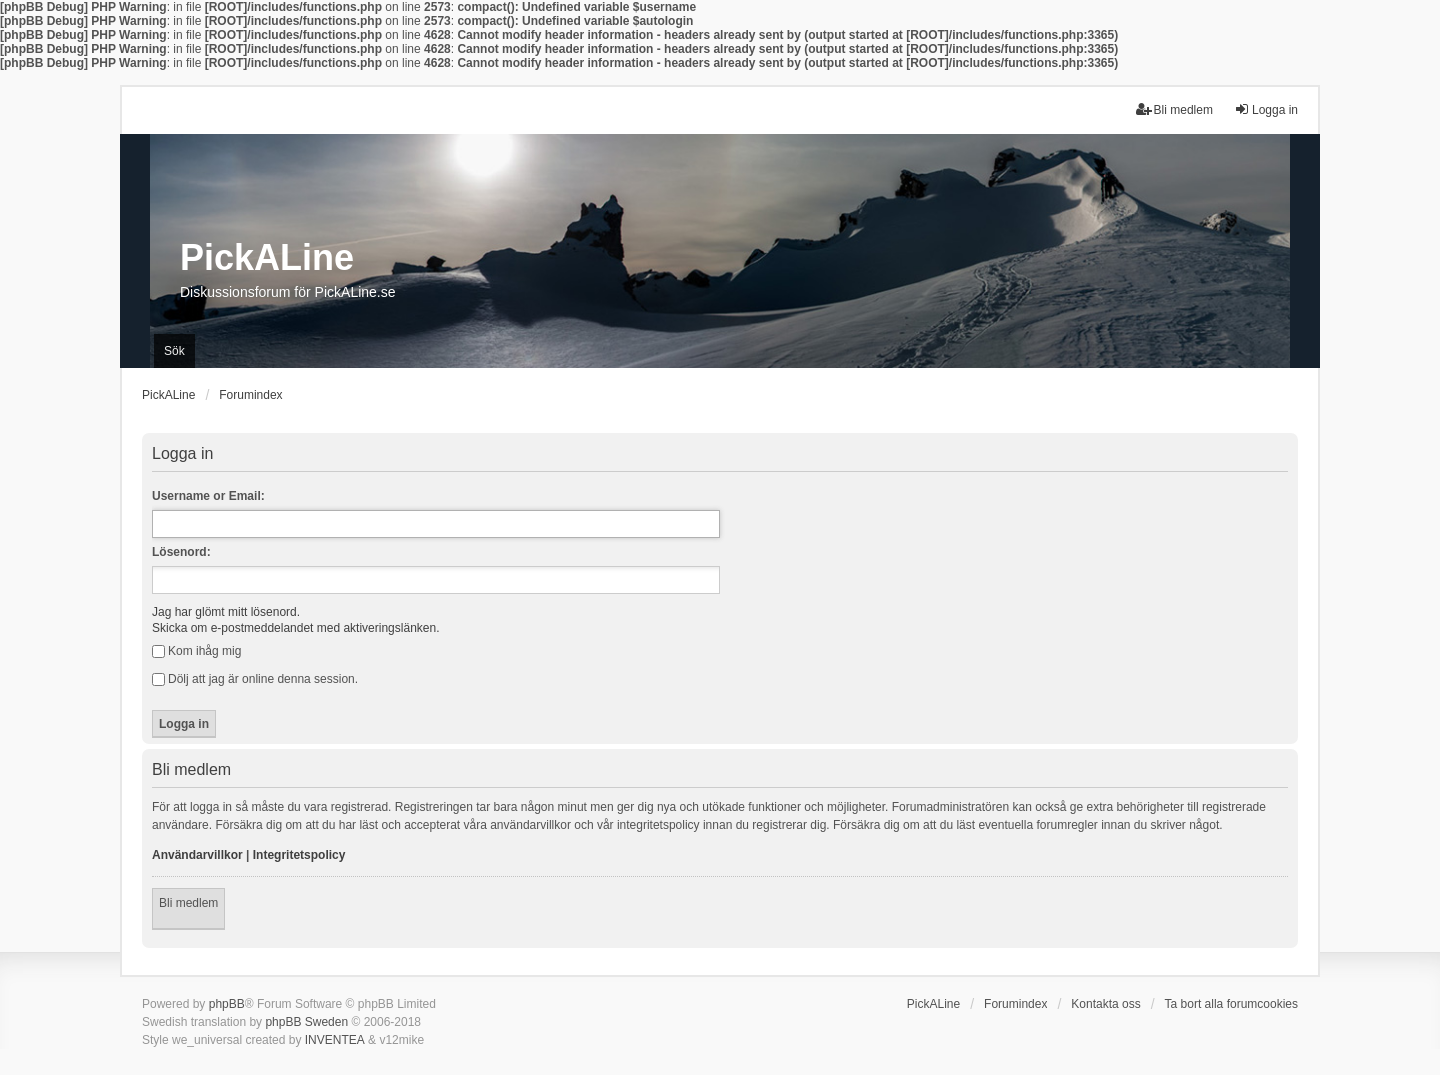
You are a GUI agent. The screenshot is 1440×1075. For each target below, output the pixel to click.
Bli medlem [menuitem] (1174, 109)
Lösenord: (181, 552)
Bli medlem (188, 903)
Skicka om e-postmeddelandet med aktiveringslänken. (295, 628)
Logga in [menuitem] (1266, 109)
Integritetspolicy (299, 855)
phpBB (227, 1004)
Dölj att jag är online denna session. (255, 679)
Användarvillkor (197, 855)
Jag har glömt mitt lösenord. (226, 612)
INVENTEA (335, 1040)
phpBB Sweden (306, 1022)
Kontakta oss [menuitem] (1105, 1004)
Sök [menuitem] (174, 351)
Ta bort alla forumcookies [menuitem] (1231, 1004)
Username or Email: (208, 496)
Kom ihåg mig (196, 651)
